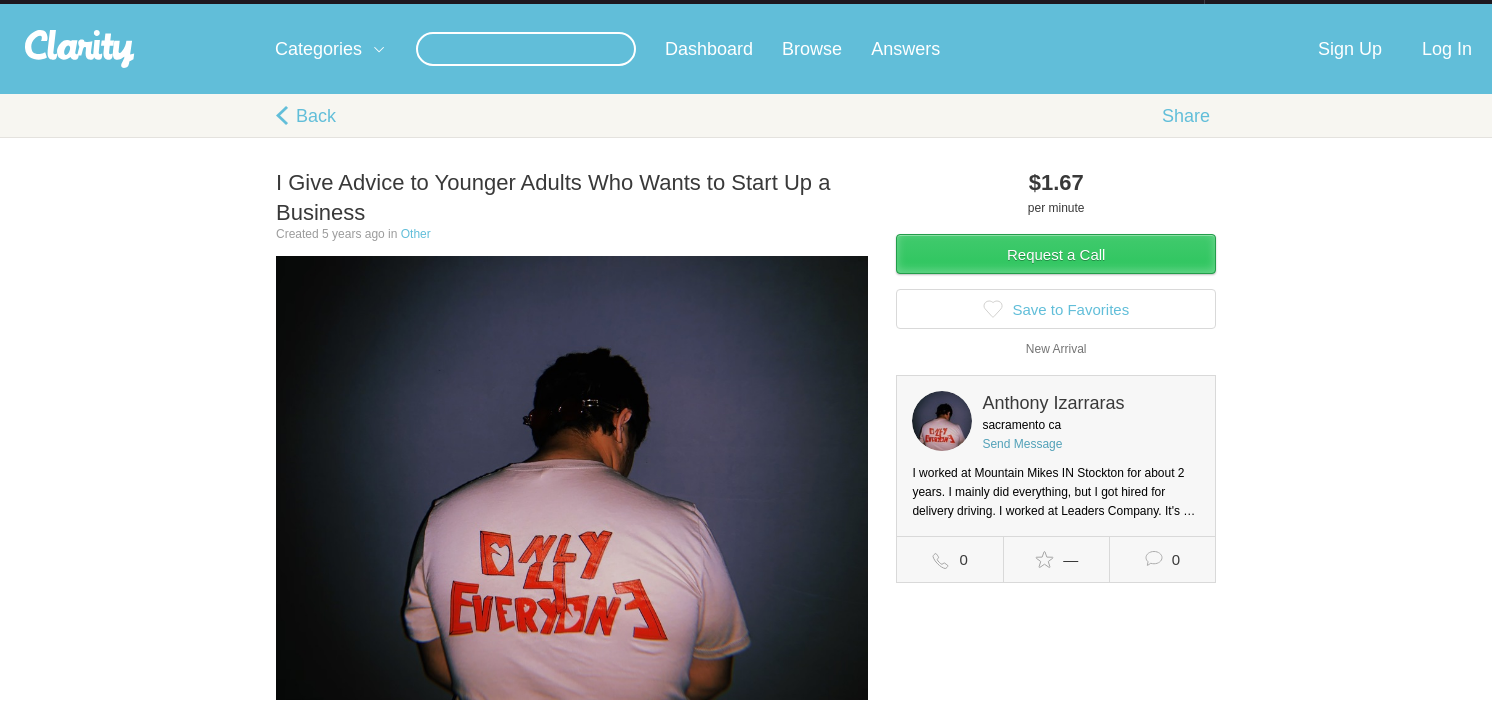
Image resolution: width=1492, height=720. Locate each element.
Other (416, 254)
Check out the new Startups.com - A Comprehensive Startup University (986, 13)
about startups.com (1275, 13)
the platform (245, 11)
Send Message (1022, 464)
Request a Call (1056, 274)
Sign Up (1350, 69)
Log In (1447, 69)
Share (1186, 136)
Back (316, 136)
